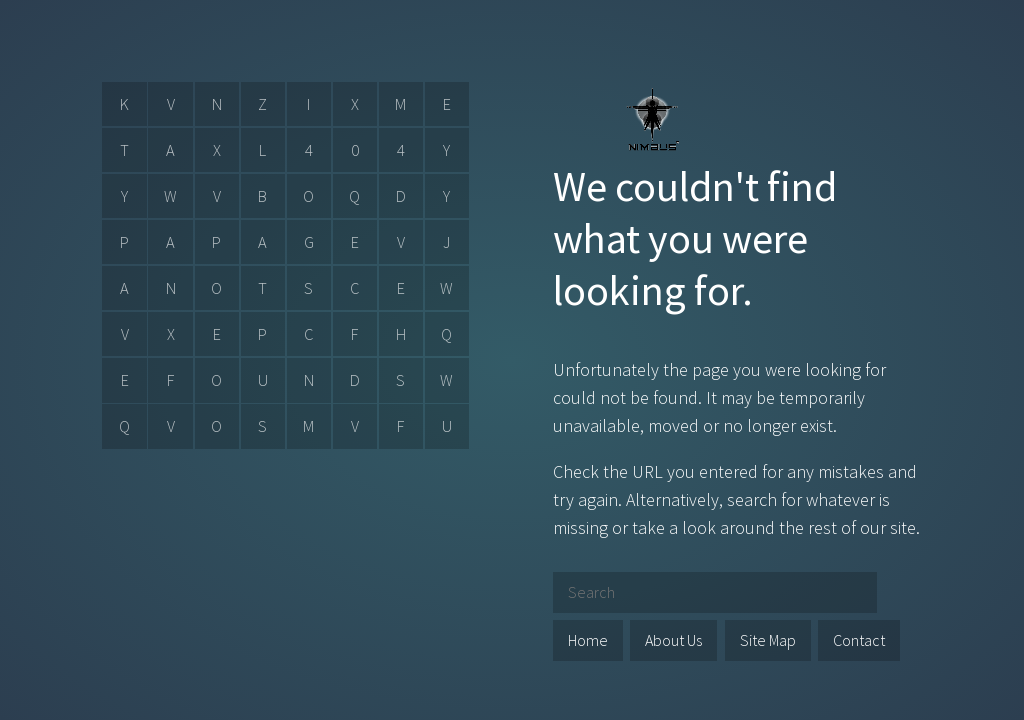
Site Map (768, 640)
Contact (859, 640)
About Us (673, 640)
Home (588, 640)
